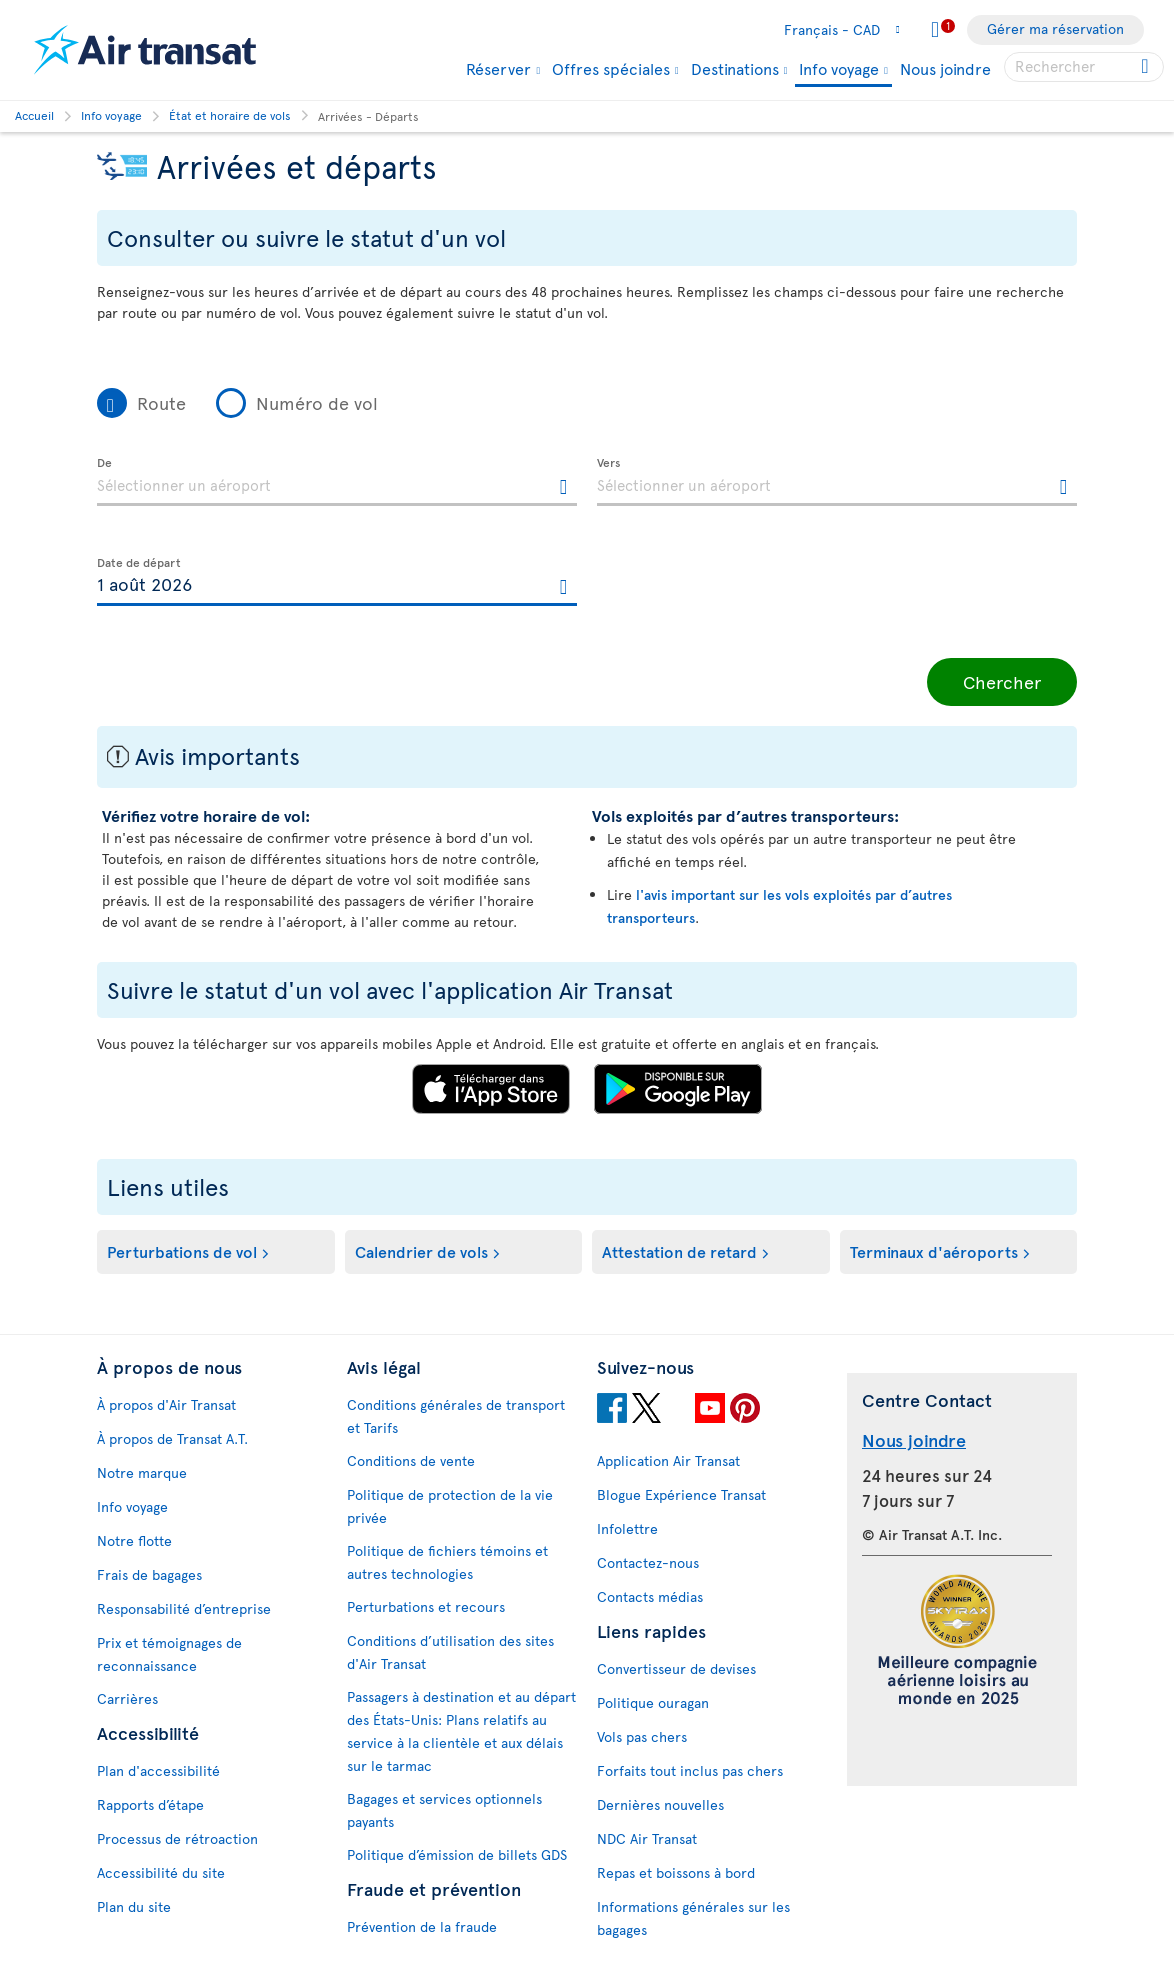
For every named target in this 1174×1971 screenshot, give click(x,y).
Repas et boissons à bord (676, 1872)
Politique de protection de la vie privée (450, 1506)
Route (161, 402)
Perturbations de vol (182, 1251)
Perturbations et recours (426, 1606)
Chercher (1002, 681)
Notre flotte (134, 1540)
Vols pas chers (642, 1736)
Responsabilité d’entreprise (184, 1608)
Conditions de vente (411, 1460)
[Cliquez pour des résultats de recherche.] (1146, 67)
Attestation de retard (679, 1251)
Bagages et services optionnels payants (444, 1810)
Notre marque (142, 1472)
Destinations (735, 68)
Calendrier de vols (421, 1251)
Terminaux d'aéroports (934, 1251)
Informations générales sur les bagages (693, 1918)
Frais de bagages (149, 1574)
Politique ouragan (653, 1702)
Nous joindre (945, 68)
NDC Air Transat (647, 1838)
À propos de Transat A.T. (172, 1438)
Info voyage (839, 69)
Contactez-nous (648, 1562)
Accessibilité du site (161, 1872)
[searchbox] (1084, 67)
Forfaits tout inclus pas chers (690, 1770)
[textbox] (337, 482)
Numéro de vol (317, 402)
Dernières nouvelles (660, 1804)
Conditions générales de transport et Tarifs (456, 1416)
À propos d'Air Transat (166, 1404)
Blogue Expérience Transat (681, 1494)
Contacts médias (650, 1596)
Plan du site (134, 1906)
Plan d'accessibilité (158, 1770)
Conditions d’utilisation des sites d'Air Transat (450, 1652)
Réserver (498, 68)
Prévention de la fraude (422, 1926)
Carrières (127, 1698)
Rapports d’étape (150, 1804)
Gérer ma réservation (1055, 28)
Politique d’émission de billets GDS (457, 1854)
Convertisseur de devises (676, 1668)
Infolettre (627, 1528)
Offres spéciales (611, 68)
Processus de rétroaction (177, 1838)
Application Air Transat (668, 1460)
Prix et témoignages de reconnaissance (169, 1654)
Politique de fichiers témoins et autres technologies (447, 1562)
